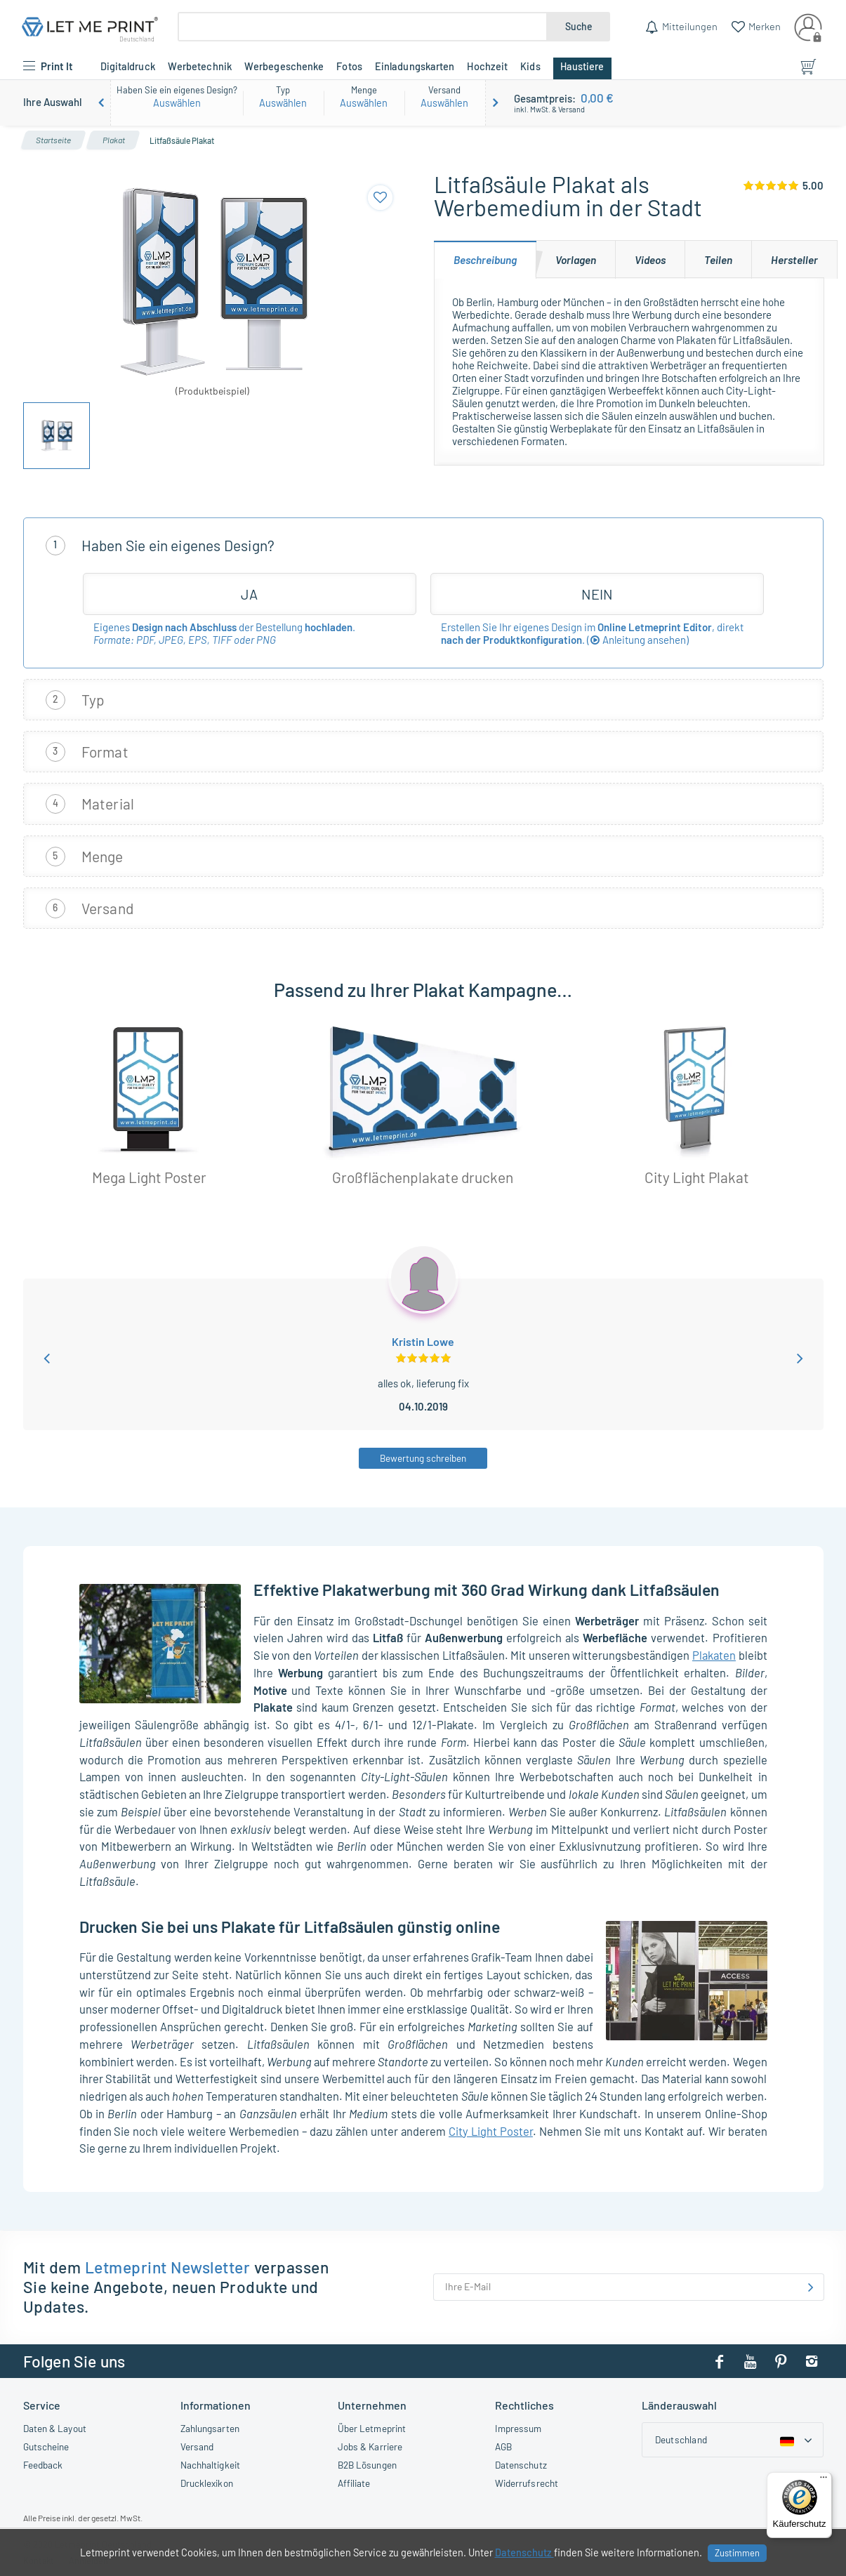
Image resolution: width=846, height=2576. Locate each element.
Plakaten (714, 1655)
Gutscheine (46, 2446)
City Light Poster (491, 2131)
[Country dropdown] (733, 2439)
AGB (503, 2446)
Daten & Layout (54, 2428)
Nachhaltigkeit (210, 2465)
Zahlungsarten (209, 2428)
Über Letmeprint (372, 2428)
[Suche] (362, 26)
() (638, 639)
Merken (763, 26)
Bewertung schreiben (423, 1458)
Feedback (43, 2465)
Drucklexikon (206, 2483)
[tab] (485, 259)
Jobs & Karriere (370, 2446)
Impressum (518, 2428)
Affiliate (354, 2483)
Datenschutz (521, 2465)
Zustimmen (737, 2552)
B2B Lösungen (367, 2465)
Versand (197, 2446)
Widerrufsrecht (526, 2483)
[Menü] (823, 2480)
